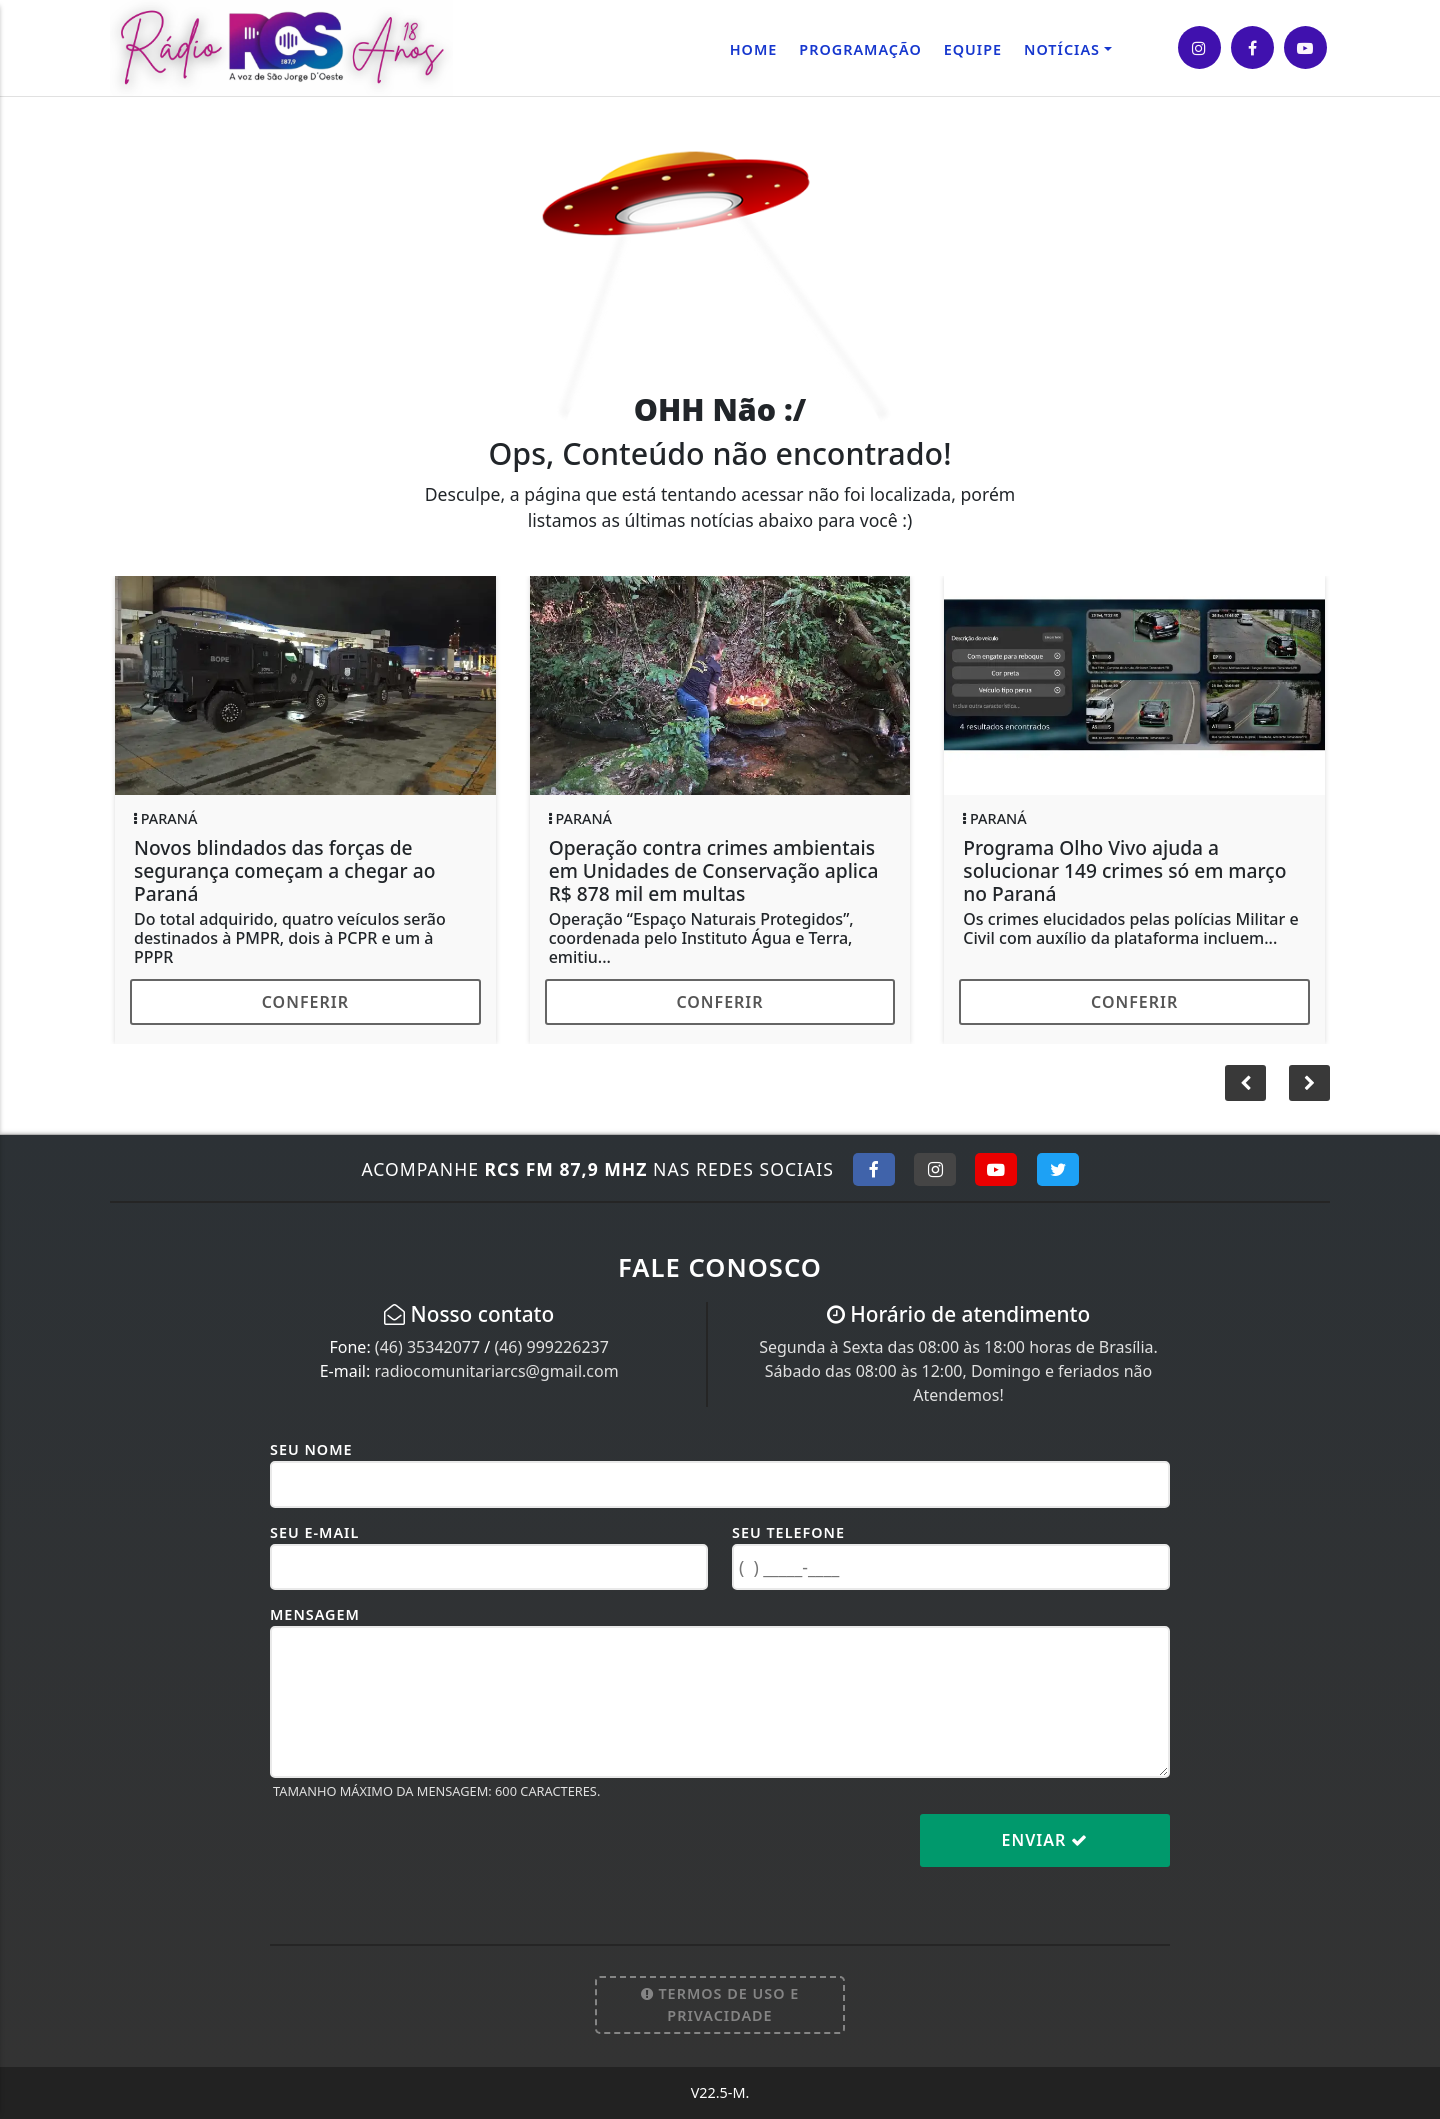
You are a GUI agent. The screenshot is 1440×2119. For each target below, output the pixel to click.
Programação (860, 49)
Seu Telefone (788, 1532)
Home (754, 49)
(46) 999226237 (551, 1347)
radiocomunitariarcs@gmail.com (496, 1371)
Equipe (973, 49)
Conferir (305, 1002)
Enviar (1045, 1840)
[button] (1309, 1083)
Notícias (1062, 49)
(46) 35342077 (427, 1347)
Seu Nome (311, 1449)
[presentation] (422, 1856)
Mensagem (315, 1614)
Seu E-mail (314, 1532)
